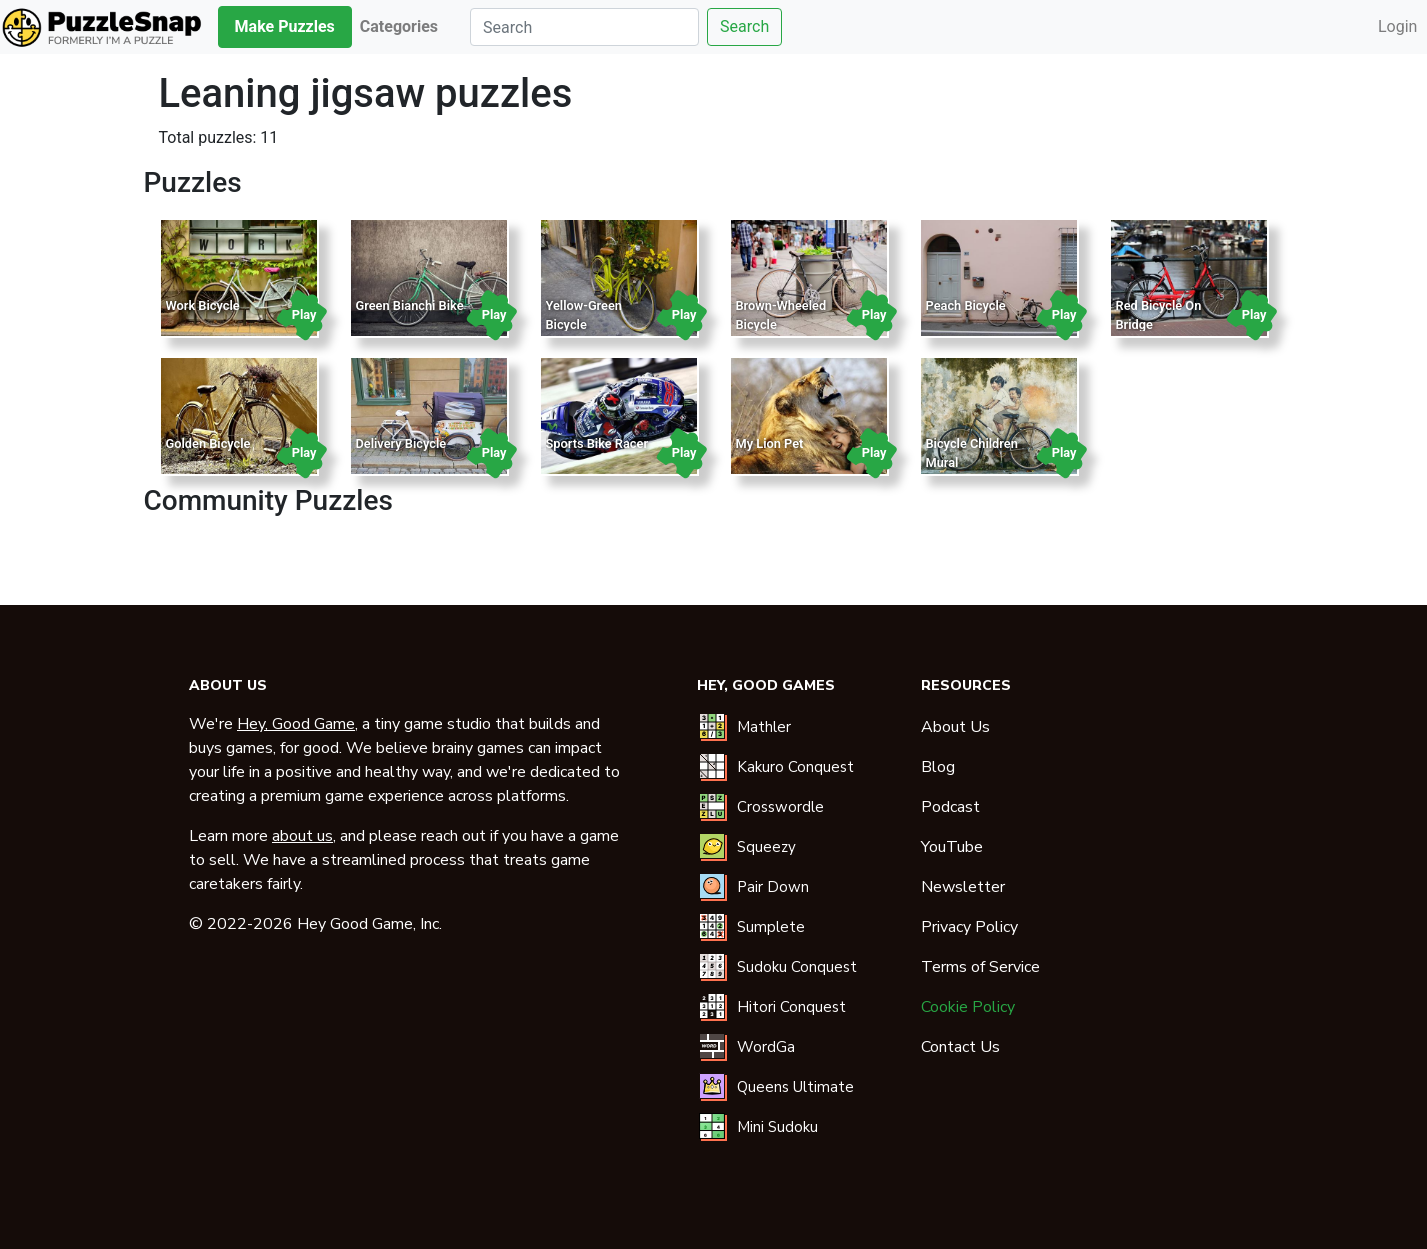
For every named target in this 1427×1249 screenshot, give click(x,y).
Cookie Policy (968, 1007)
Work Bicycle (203, 305)
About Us (955, 727)
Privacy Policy (969, 927)
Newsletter (963, 887)
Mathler (764, 727)
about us (302, 836)
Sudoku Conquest (797, 967)
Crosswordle (780, 807)
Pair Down (773, 887)
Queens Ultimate (795, 1087)
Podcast (950, 807)
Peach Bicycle (966, 305)
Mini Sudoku (777, 1127)
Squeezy (766, 847)
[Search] (584, 27)
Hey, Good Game (296, 724)
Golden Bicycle (208, 443)
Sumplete (771, 927)
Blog (938, 767)
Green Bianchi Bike (410, 305)
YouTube (952, 847)
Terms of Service (980, 967)
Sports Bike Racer (597, 443)
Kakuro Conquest (795, 767)
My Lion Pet (770, 443)
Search (744, 26)
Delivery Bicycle (401, 443)
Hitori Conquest (791, 1007)
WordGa (766, 1047)
